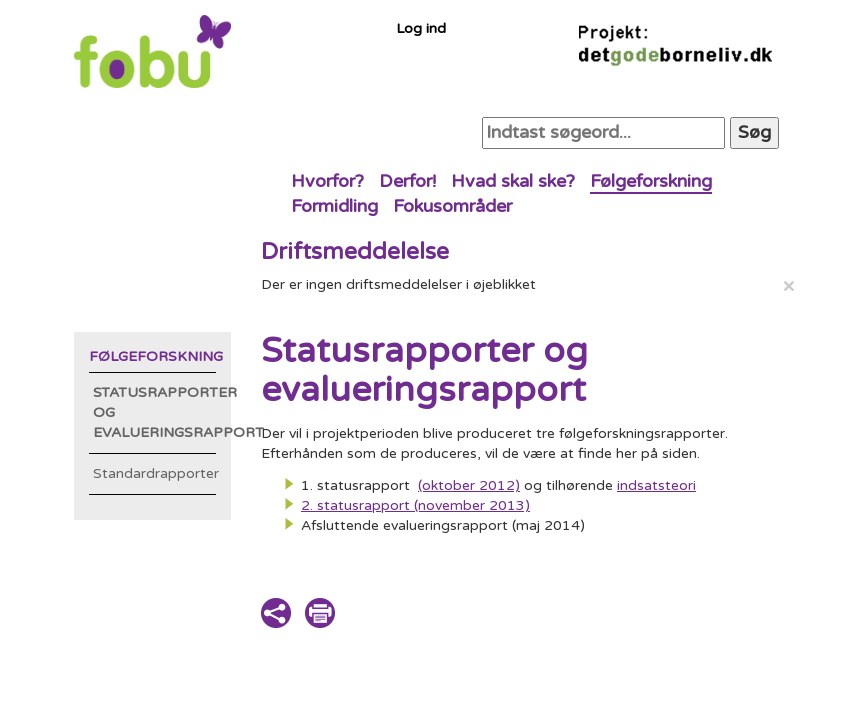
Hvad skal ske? (513, 181)
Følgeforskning (651, 181)
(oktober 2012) (469, 485)
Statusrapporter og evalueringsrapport (155, 412)
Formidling (334, 206)
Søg (754, 132)
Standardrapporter (155, 473)
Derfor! (407, 181)
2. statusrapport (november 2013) (415, 505)
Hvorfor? (327, 181)
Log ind (421, 28)
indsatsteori (656, 485)
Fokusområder (452, 206)
